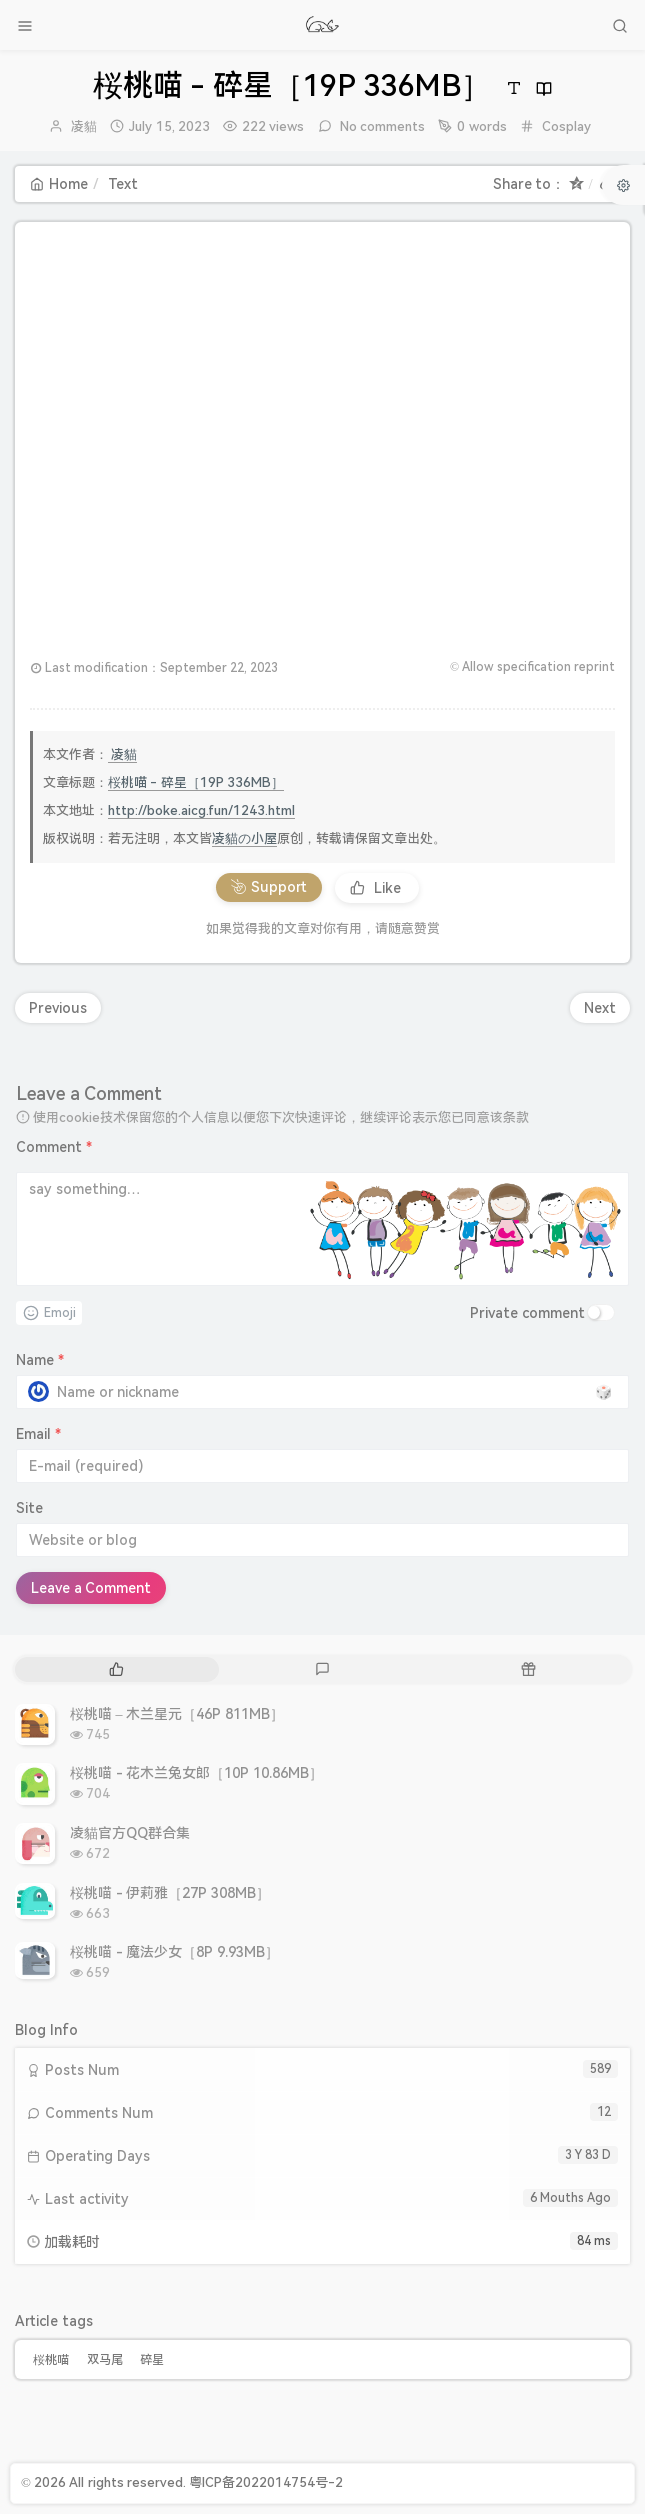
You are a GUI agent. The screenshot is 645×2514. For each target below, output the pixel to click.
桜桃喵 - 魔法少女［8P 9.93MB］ (174, 1952)
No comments (381, 126)
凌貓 (84, 126)
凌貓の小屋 (244, 838)
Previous (58, 1008)
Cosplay (566, 126)
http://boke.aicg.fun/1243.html (201, 810)
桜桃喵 (51, 2360)
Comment (54, 1147)
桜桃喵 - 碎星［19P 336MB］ (196, 782)
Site (29, 1508)
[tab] (116, 1669)
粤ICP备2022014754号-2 (266, 2482)
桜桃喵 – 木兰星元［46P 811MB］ (177, 1714)
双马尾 (105, 2360)
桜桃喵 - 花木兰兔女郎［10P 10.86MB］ (196, 1773)
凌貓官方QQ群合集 (130, 1833)
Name (40, 1360)
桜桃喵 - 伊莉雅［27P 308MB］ (170, 1893)
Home (59, 184)
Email (38, 1434)
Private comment (527, 1313)
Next (600, 1008)
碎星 (152, 2360)
